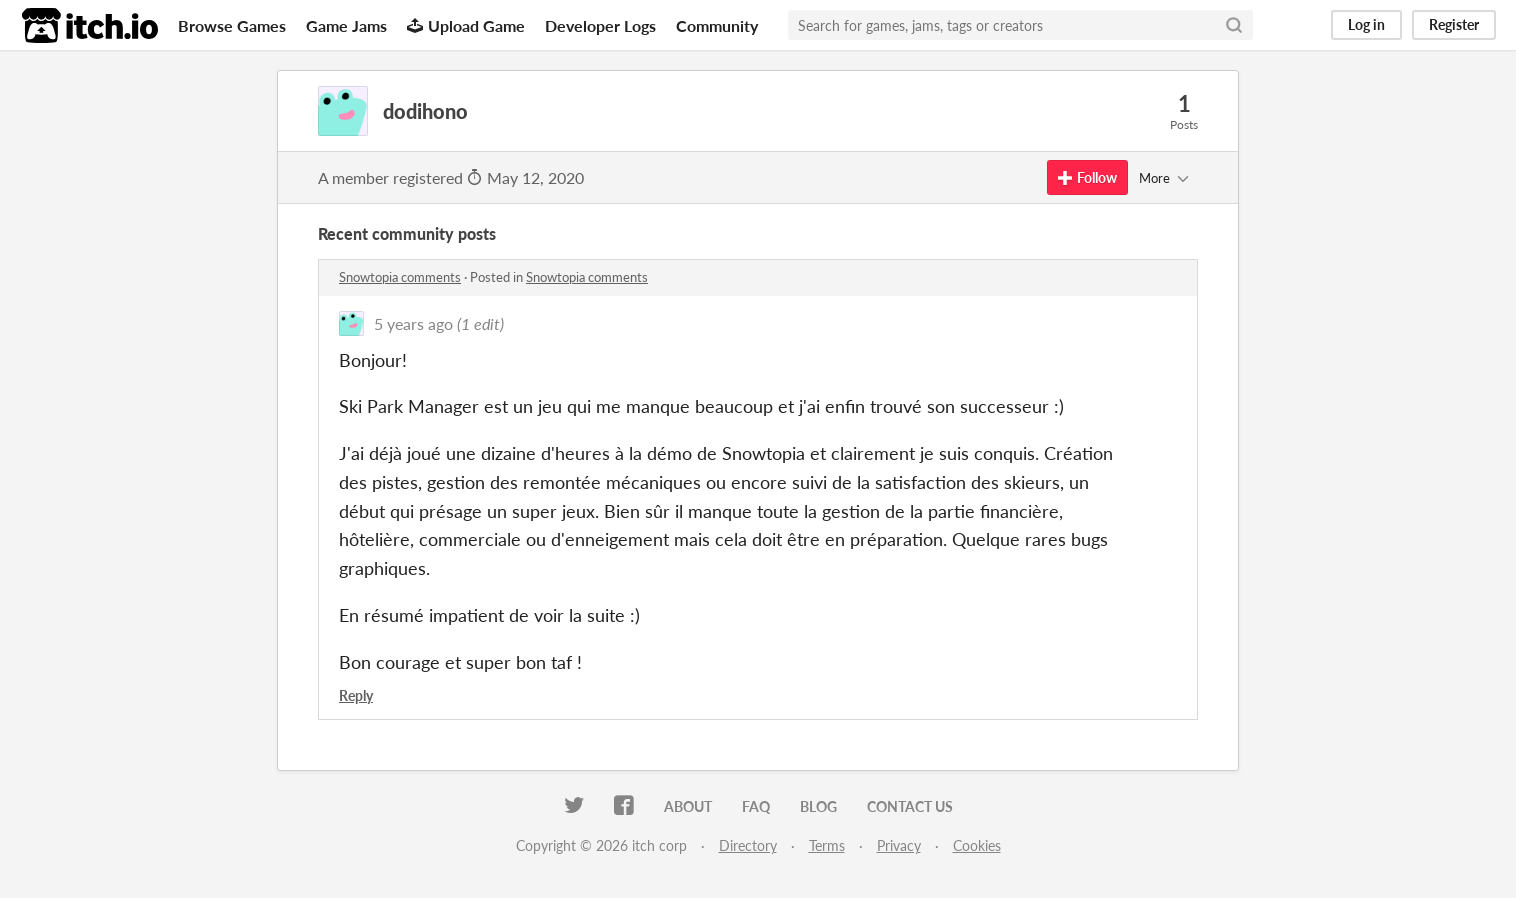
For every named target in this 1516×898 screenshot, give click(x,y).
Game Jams (346, 25)
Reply (356, 695)
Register (1454, 24)
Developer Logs (600, 25)
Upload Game (466, 25)
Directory (748, 845)
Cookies (977, 845)
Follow (1087, 177)
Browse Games (232, 25)
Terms (827, 845)
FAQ (756, 806)
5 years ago (413, 323)
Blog (818, 806)
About (688, 806)
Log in (1366, 24)
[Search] (1234, 25)
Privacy (899, 845)
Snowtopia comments (400, 277)
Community (717, 25)
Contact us (910, 806)
